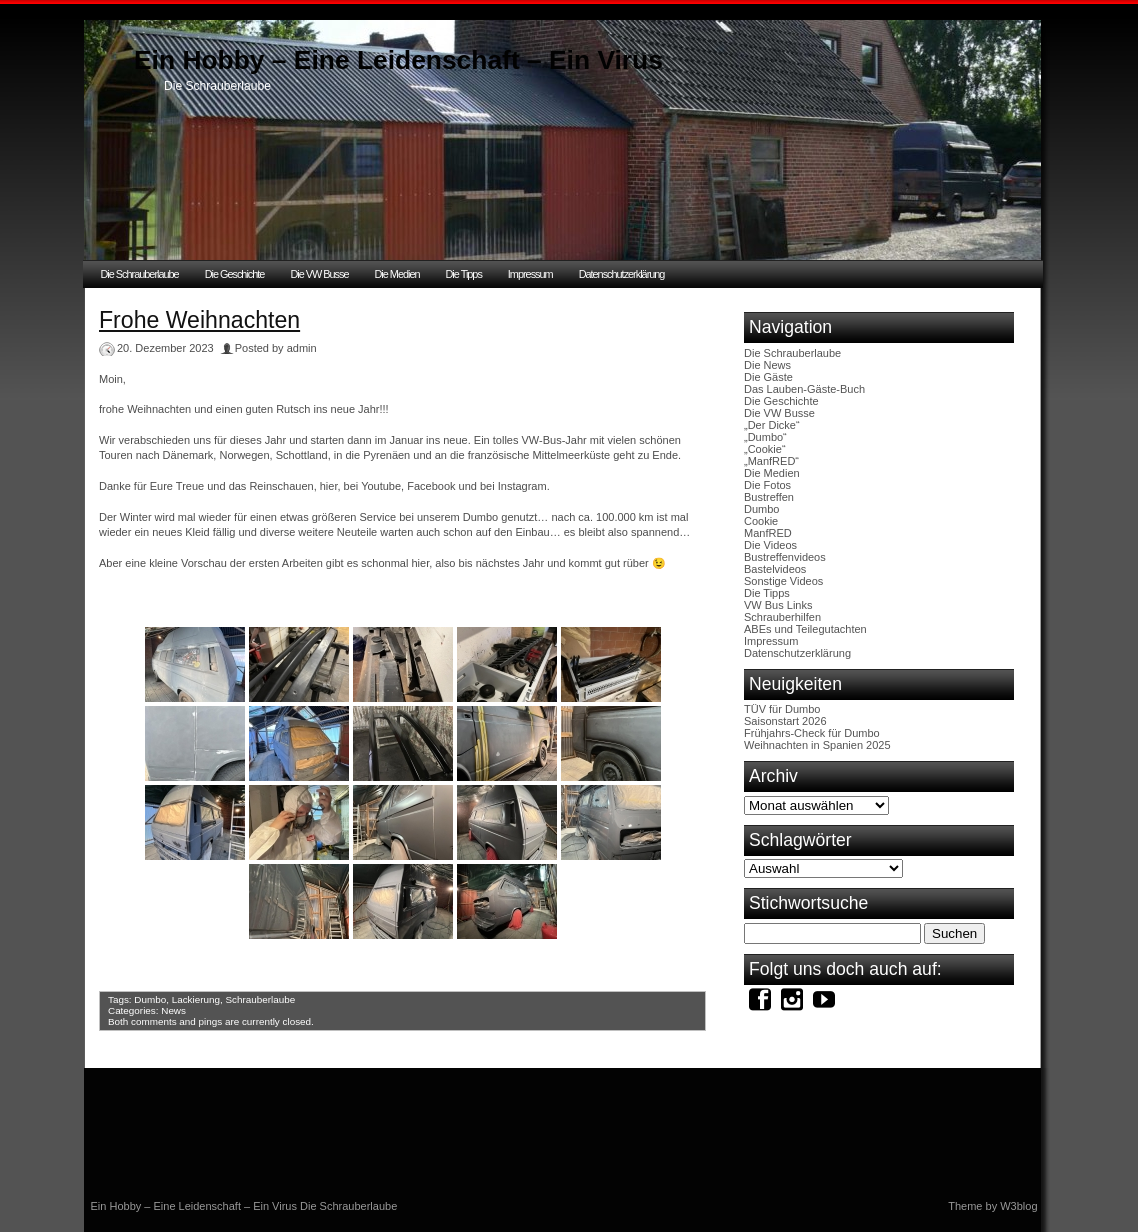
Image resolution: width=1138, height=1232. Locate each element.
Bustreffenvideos (785, 557)
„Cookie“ (765, 449)
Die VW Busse (319, 274)
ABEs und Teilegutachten (805, 629)
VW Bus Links (778, 605)
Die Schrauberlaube (140, 274)
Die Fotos (767, 485)
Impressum (530, 274)
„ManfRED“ (771, 461)
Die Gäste (768, 377)
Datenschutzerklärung (622, 274)
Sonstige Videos (783, 581)
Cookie (761, 521)
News (173, 1010)
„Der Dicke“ (772, 425)
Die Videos (770, 545)
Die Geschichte (235, 274)
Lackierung (196, 999)
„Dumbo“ (765, 437)
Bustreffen (769, 497)
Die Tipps (464, 274)
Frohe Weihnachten (199, 320)
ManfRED (768, 533)
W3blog (1018, 1206)
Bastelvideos (775, 569)
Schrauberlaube (261, 999)
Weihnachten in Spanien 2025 (817, 745)
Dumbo (150, 999)
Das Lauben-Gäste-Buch (804, 389)
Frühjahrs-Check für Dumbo (812, 733)
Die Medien (396, 274)
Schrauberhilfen (782, 617)
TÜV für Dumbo (782, 709)
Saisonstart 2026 (785, 721)
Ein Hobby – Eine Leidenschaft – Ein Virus (398, 60)
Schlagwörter (800, 840)
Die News (767, 365)
